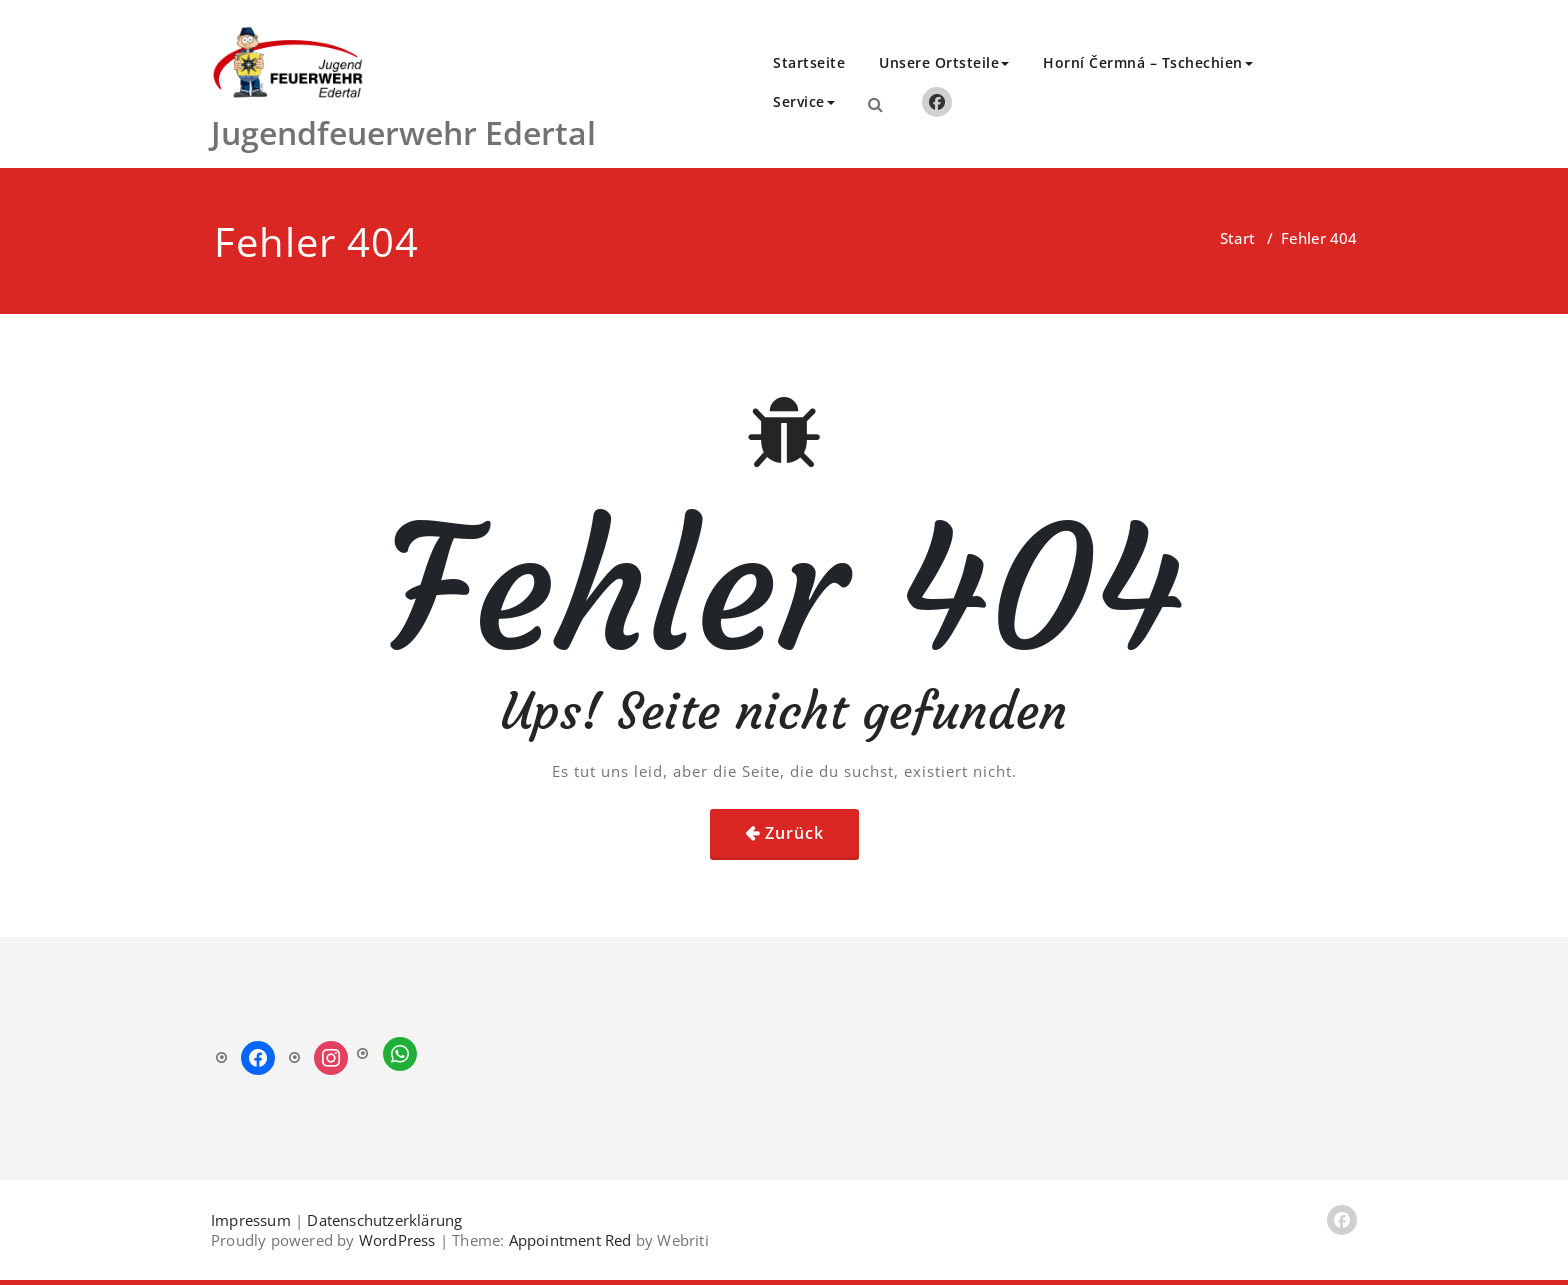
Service (804, 101)
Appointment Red (567, 1240)
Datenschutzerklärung (384, 1220)
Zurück (794, 833)
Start (1237, 238)
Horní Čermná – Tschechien (1148, 62)
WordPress (397, 1240)
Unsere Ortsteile (944, 62)
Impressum (251, 1220)
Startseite (809, 62)
